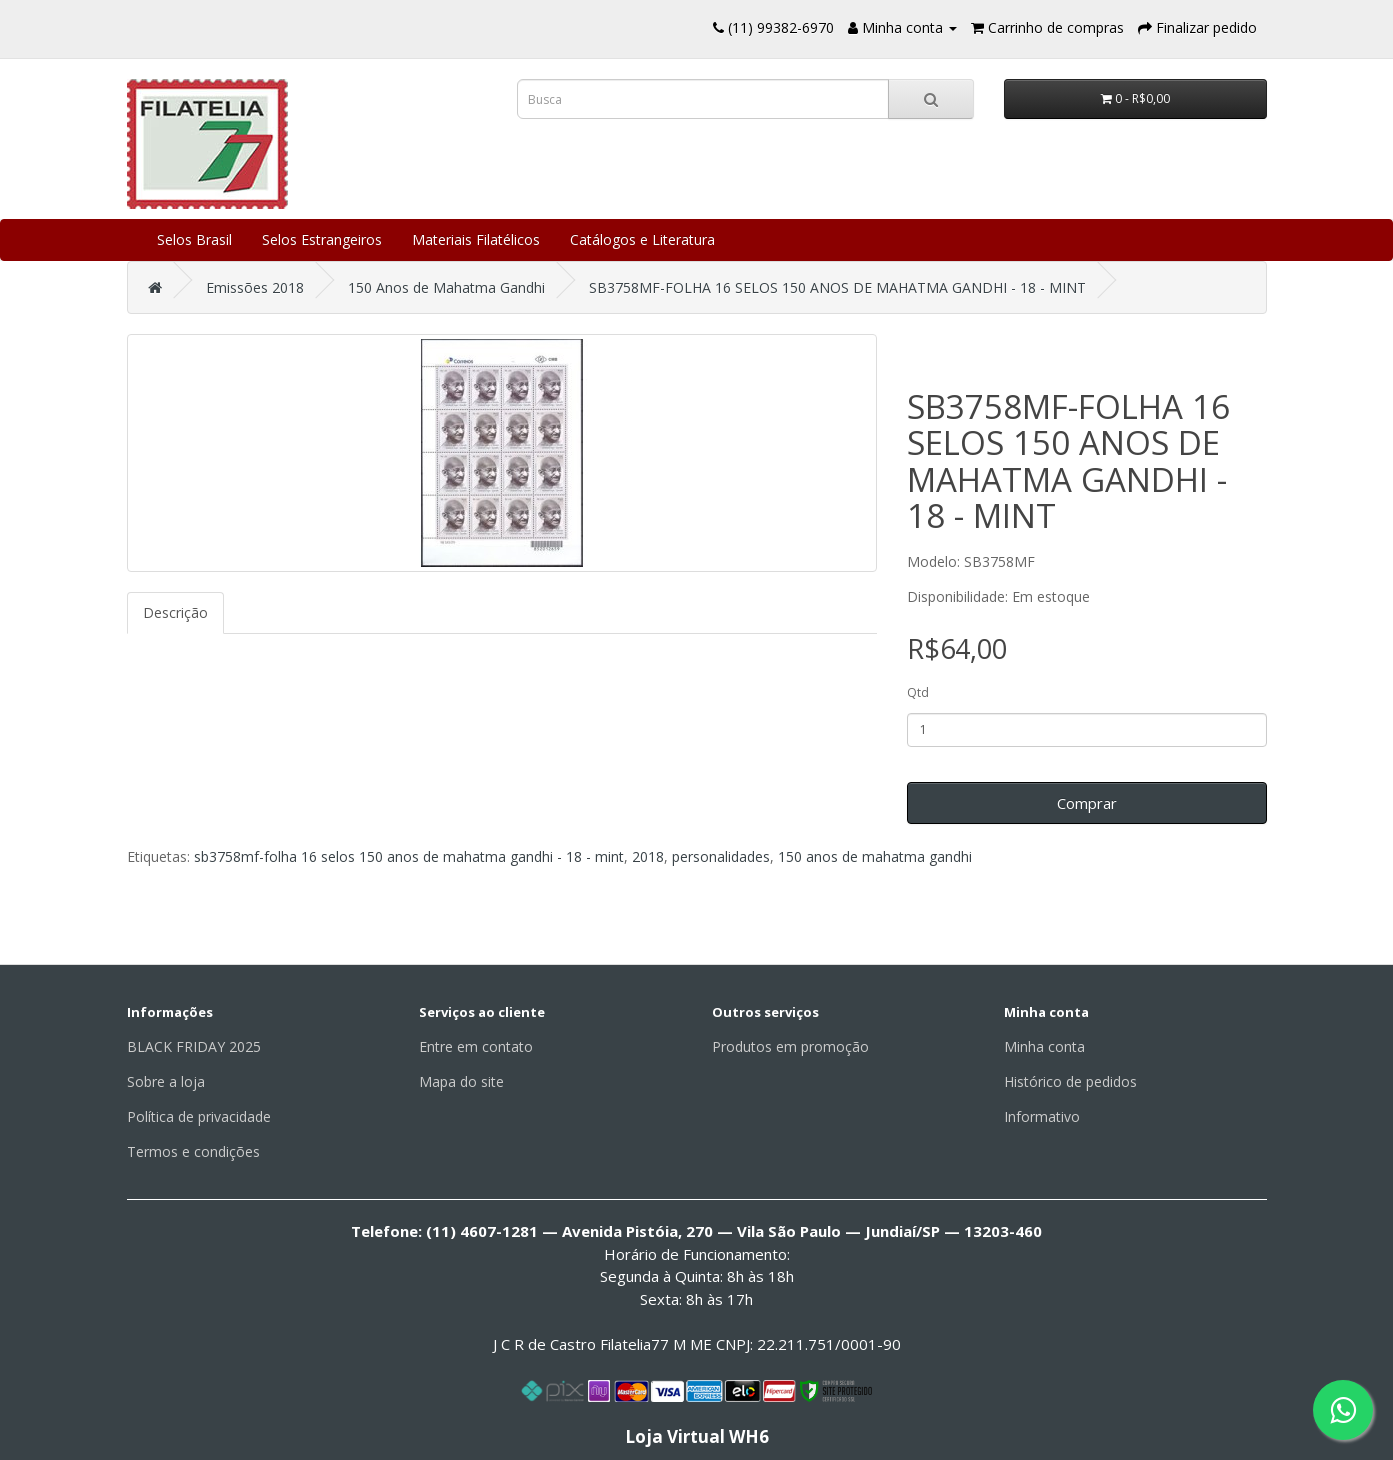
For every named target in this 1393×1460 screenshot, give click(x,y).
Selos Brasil (194, 239)
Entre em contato (476, 1046)
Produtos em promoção (790, 1046)
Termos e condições (193, 1151)
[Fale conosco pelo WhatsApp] (1343, 1410)
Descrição (175, 612)
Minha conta (1044, 1046)
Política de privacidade (199, 1116)
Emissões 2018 (255, 287)
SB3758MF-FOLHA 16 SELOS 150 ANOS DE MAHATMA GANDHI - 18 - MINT (837, 287)
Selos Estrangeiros (322, 239)
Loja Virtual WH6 (697, 1436)
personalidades (721, 856)
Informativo (1042, 1116)
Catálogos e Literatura (642, 239)
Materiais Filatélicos (476, 239)
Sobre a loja (166, 1081)
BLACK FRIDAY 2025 (194, 1046)
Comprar (1087, 803)
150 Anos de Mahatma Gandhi (446, 287)
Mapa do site (461, 1081)
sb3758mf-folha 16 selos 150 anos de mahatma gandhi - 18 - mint (409, 856)
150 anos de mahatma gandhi (875, 856)
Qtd (918, 692)
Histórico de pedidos (1070, 1081)
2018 (648, 856)
